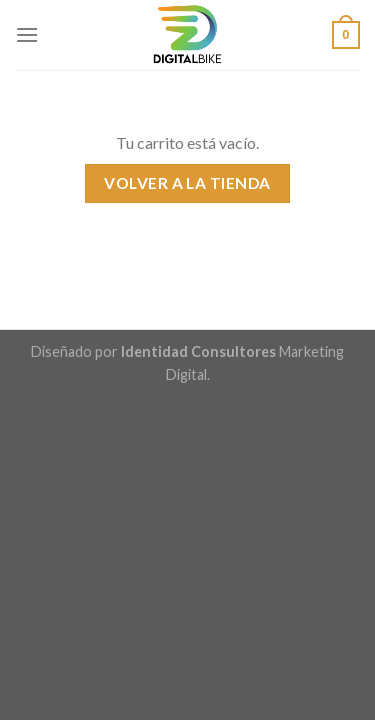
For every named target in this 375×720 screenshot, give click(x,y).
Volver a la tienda (187, 183)
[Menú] (27, 34)
